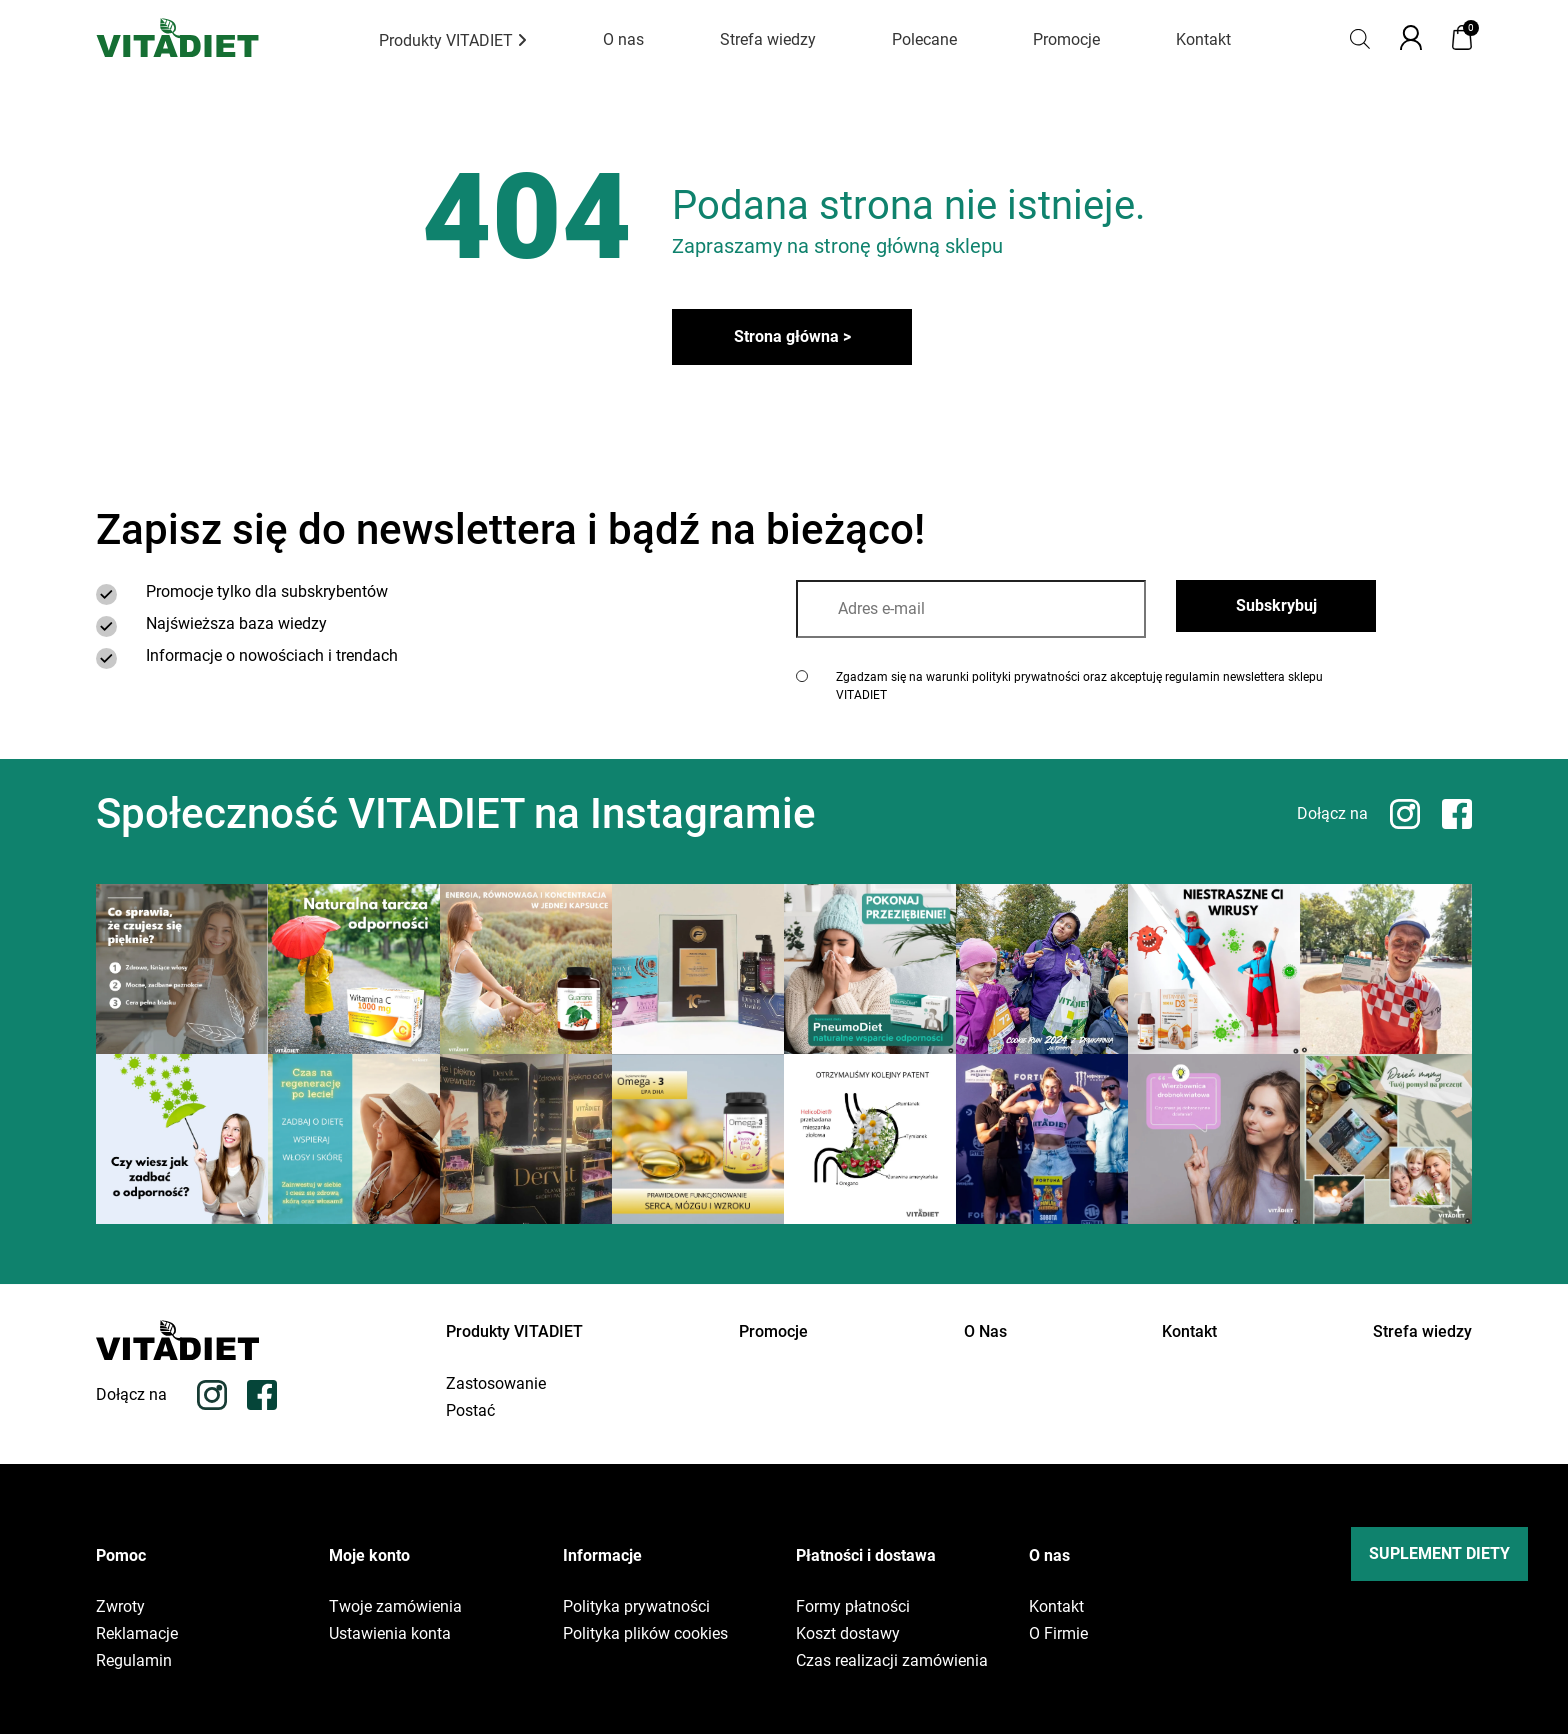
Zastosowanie (496, 1384)
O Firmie (1058, 1634)
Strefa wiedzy (768, 39)
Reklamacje (137, 1634)
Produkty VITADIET (453, 40)
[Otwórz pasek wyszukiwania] (1360, 37)
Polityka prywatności (636, 1607)
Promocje (1066, 39)
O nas (623, 39)
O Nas (985, 1331)
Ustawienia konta (390, 1634)
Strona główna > (792, 336)
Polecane (924, 39)
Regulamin (134, 1661)
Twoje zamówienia (395, 1607)
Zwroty (120, 1607)
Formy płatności (853, 1607)
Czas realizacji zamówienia (892, 1661)
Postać (470, 1411)
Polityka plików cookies (645, 1634)
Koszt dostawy (848, 1634)
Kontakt (1203, 39)
